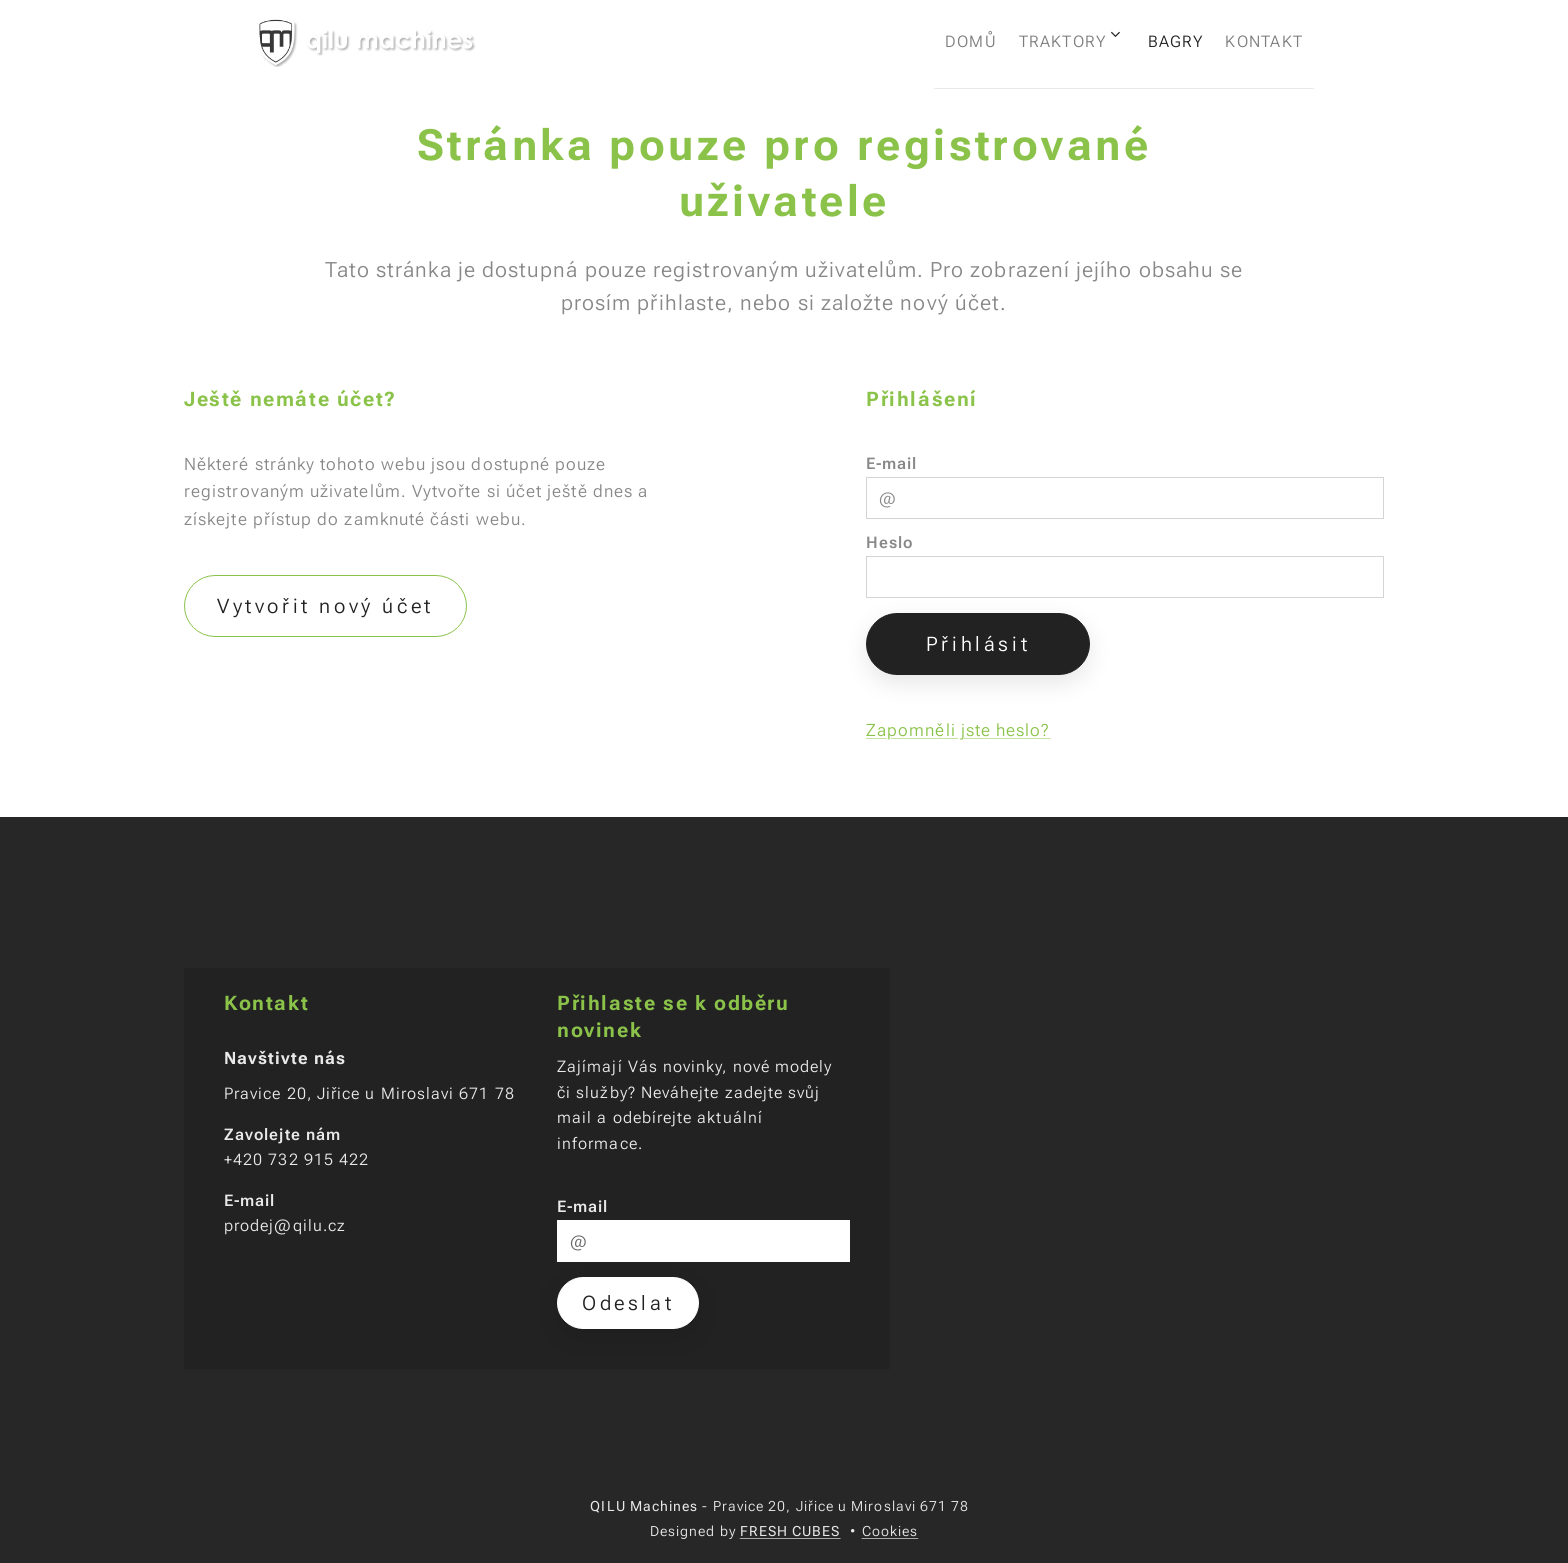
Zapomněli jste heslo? (958, 730)
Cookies (890, 1531)
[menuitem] (926, 41)
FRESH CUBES (790, 1531)
